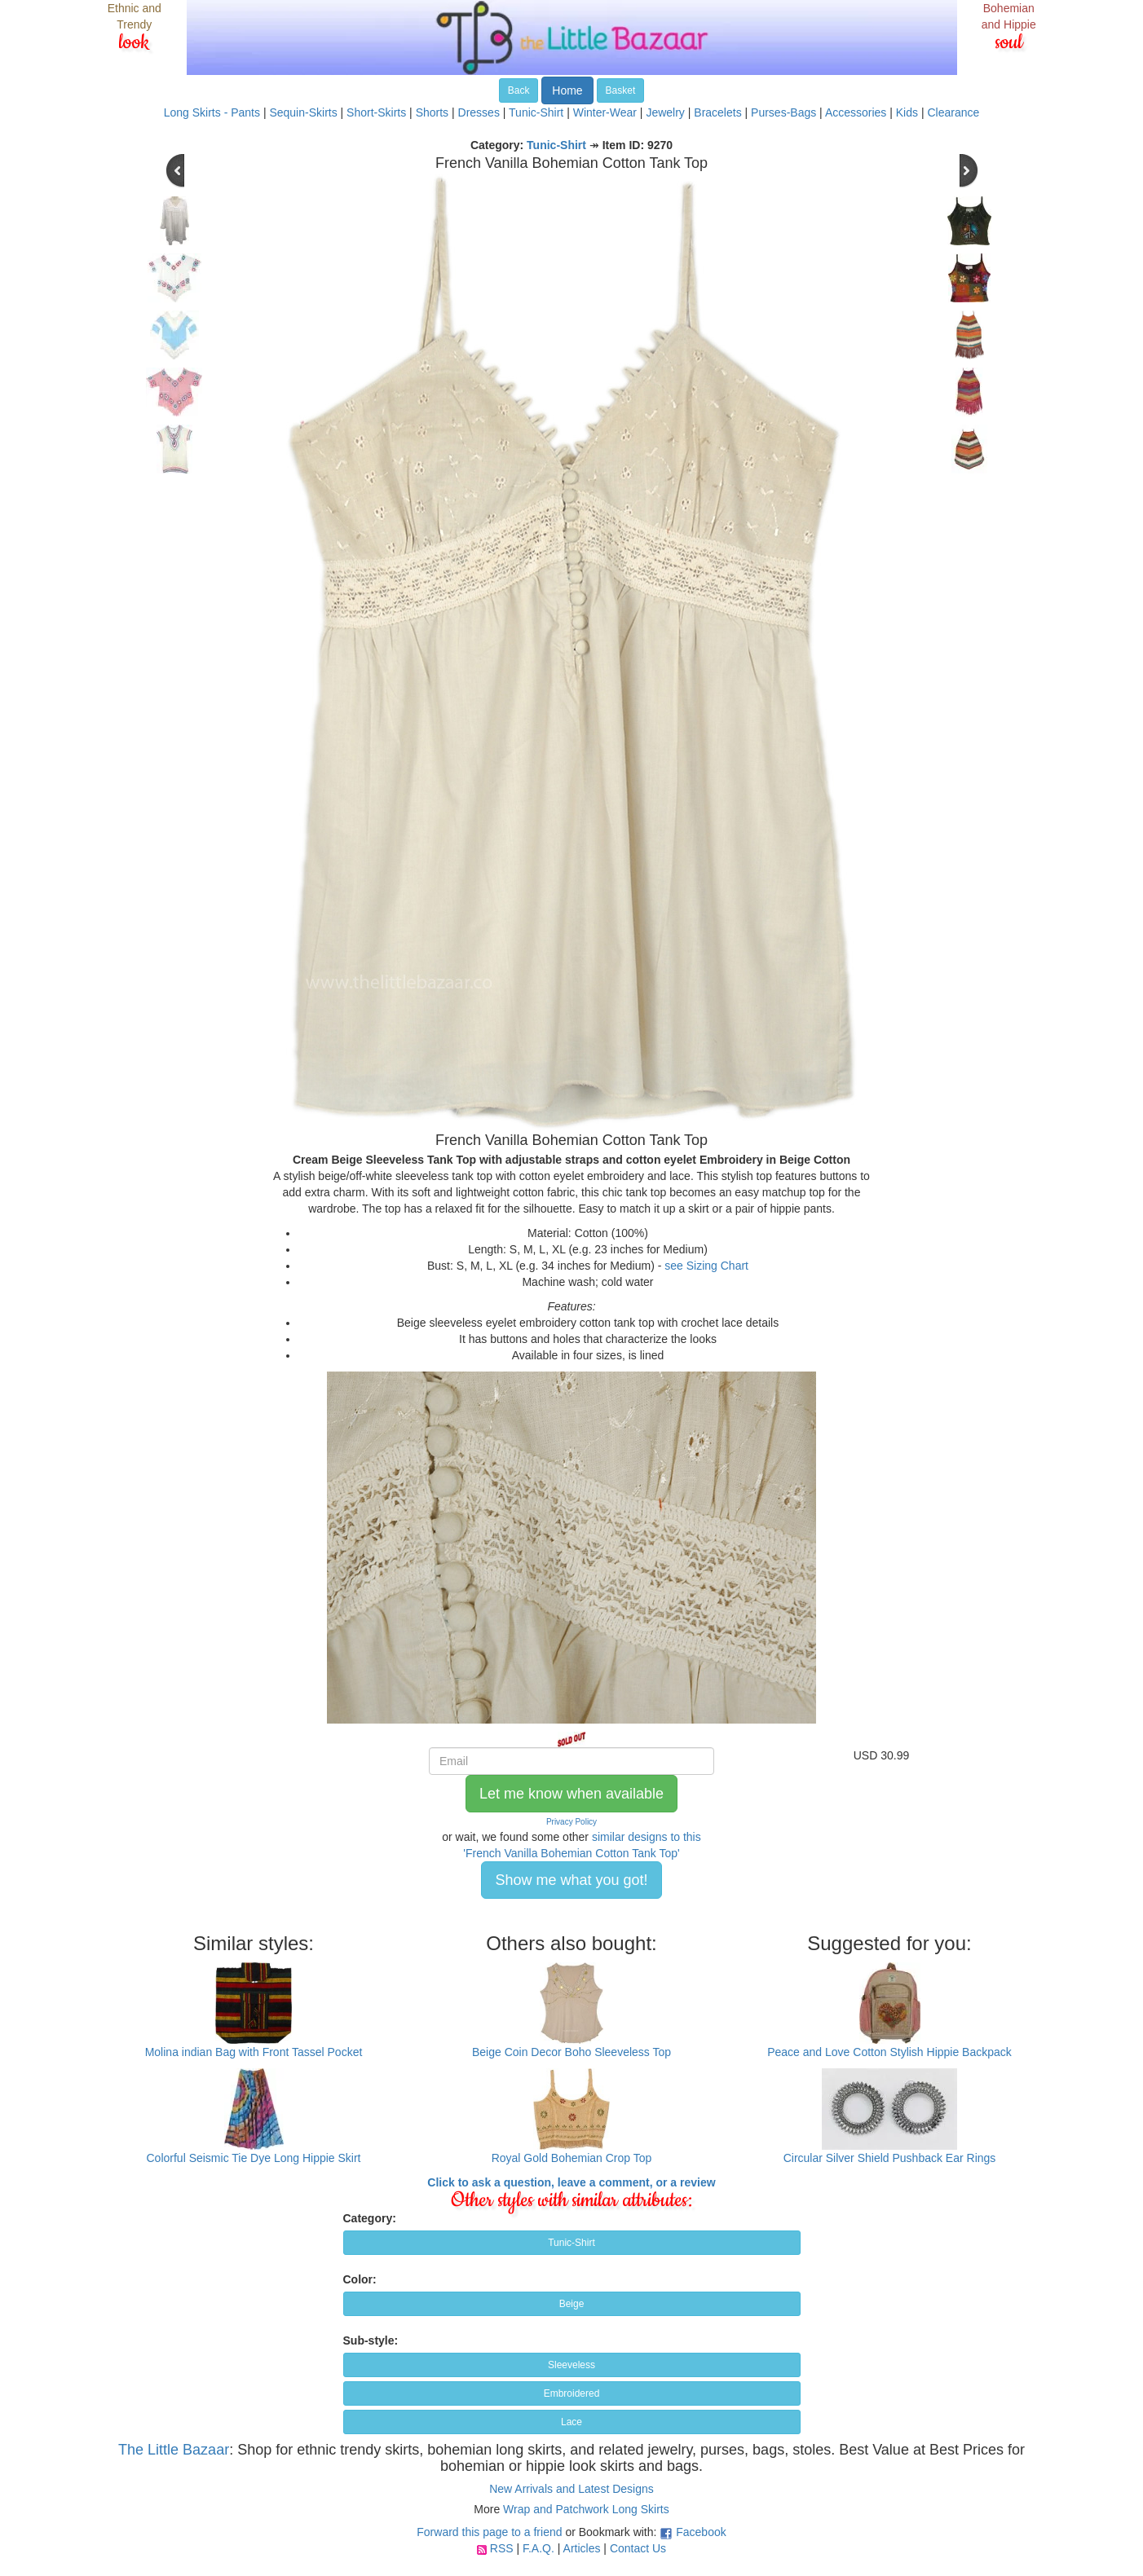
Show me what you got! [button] (571, 1880)
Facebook (701, 2532)
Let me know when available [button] (571, 1794)
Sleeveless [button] (571, 2365)
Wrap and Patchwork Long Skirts (586, 2509)
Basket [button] (621, 90)
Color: (360, 2279)
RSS (502, 2548)
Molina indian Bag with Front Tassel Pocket (254, 2052)
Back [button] (519, 90)
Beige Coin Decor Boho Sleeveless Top (571, 2052)
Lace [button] (571, 2422)
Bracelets (717, 112)
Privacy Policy (571, 1821)
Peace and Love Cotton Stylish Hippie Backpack (889, 2052)
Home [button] (567, 90)
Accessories (855, 112)
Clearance (953, 112)
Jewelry (665, 112)
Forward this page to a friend (489, 2532)
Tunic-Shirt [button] (571, 2242)
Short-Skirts (376, 112)
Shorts (432, 112)
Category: (369, 2218)
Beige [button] (572, 2304)
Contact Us (638, 2548)
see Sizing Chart (706, 1265)
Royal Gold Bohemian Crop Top (572, 2157)
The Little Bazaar (173, 2450)
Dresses (479, 112)
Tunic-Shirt (536, 112)
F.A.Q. (538, 2548)
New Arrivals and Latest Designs (571, 2488)
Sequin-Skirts (303, 112)
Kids (907, 112)
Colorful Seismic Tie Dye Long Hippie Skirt (254, 2157)
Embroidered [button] (572, 2393)
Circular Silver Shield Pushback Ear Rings (889, 2157)
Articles (582, 2548)
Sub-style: (371, 2340)
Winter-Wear (605, 112)
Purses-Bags (783, 112)
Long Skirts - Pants (212, 112)
